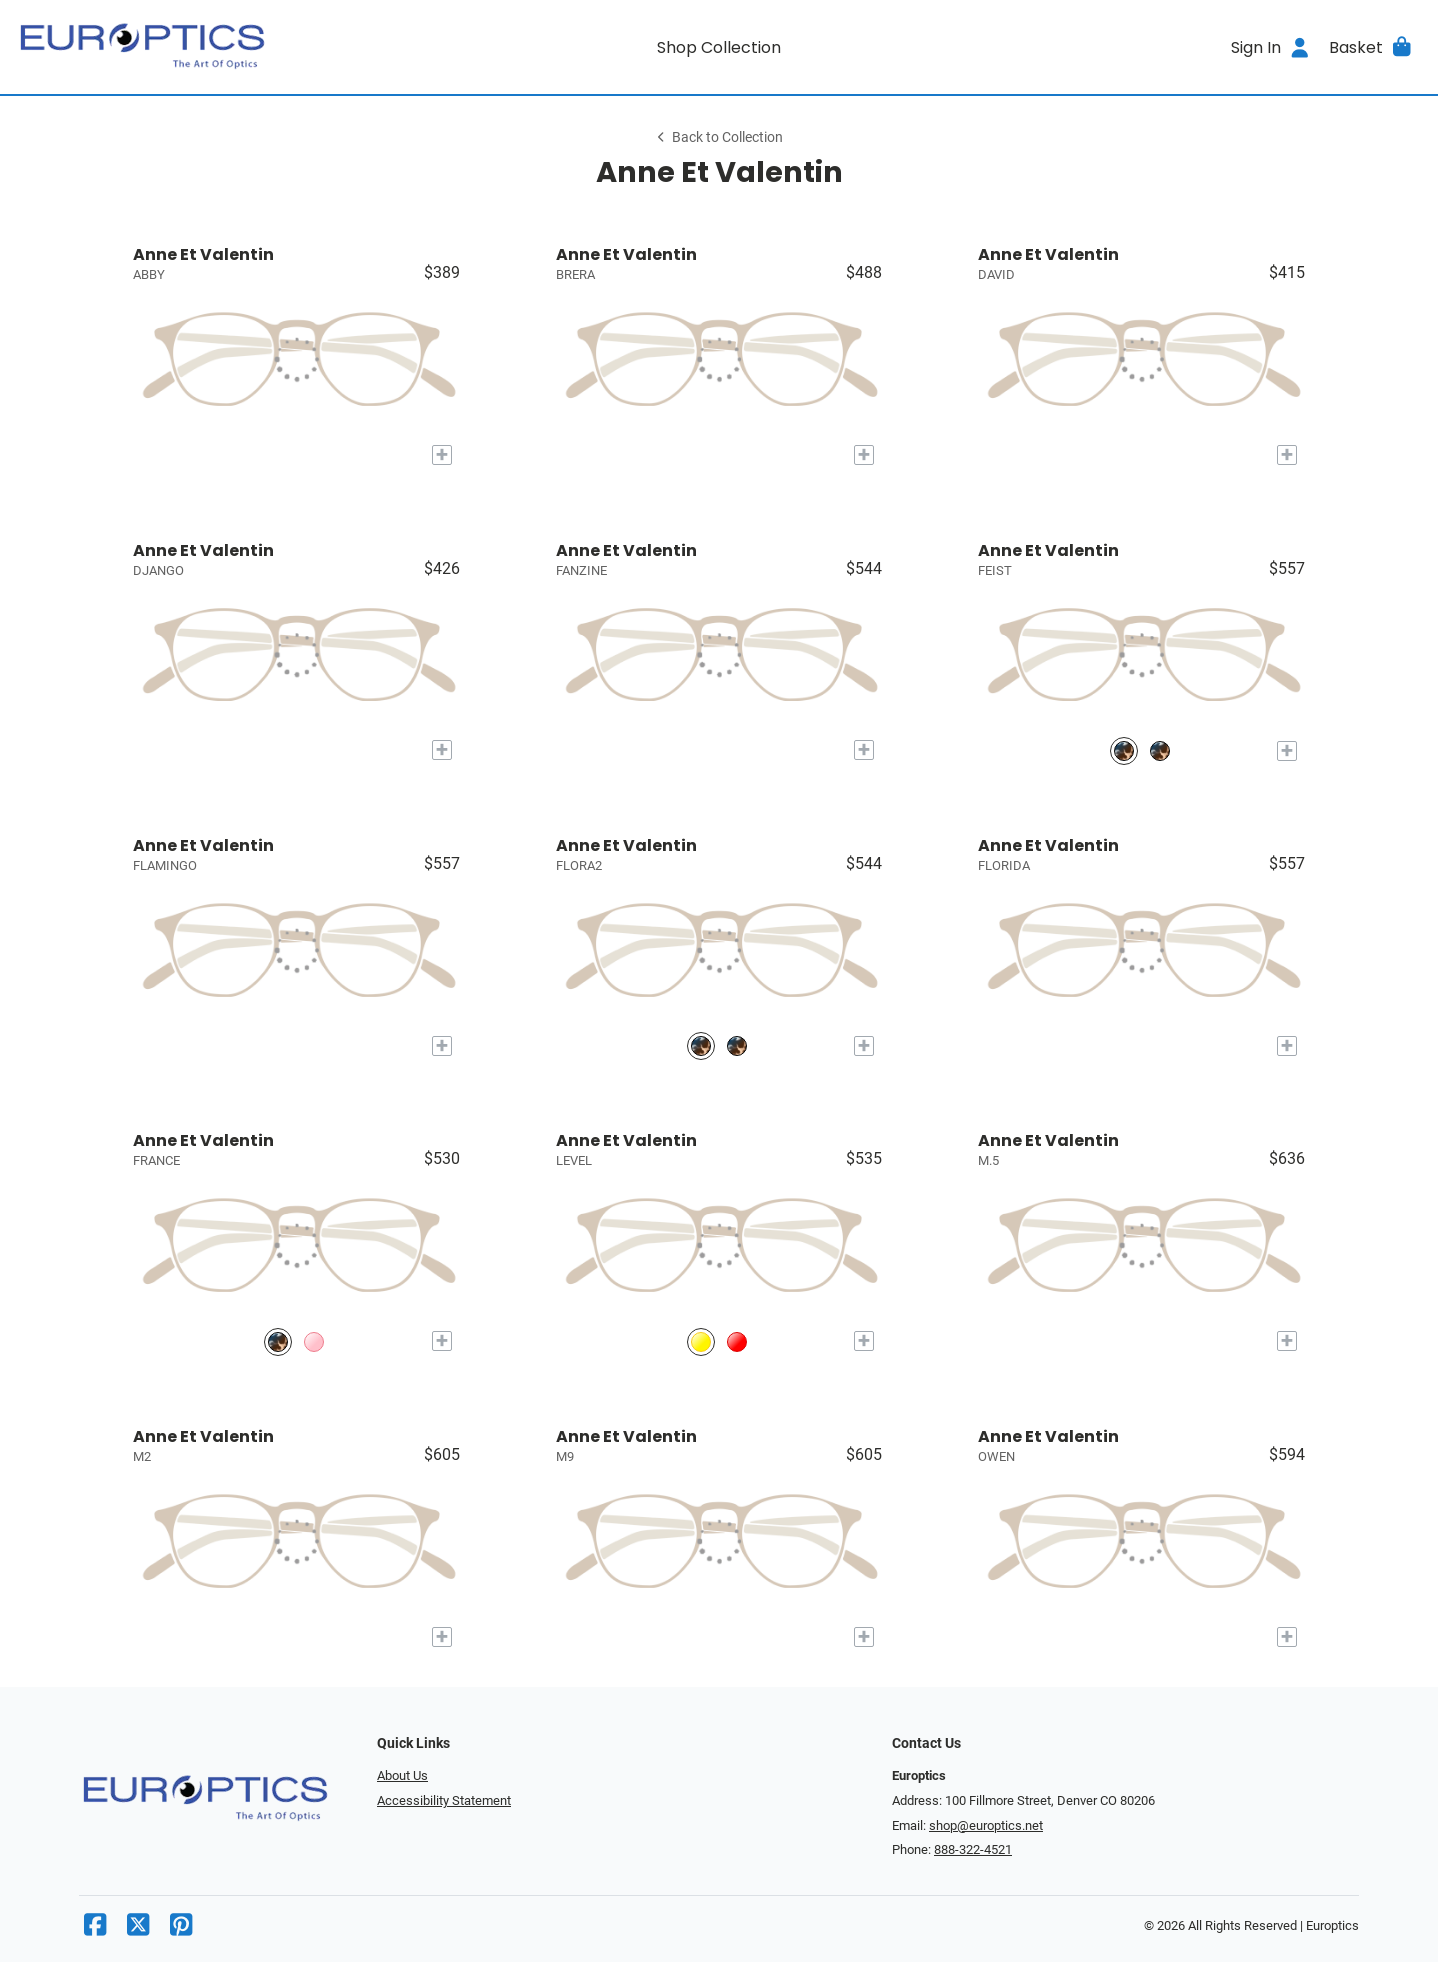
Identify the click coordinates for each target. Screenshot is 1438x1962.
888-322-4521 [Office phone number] (973, 1849)
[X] (138, 1929)
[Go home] (192, 47)
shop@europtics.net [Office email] (986, 1825)
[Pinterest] (181, 1929)
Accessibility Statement (444, 1800)
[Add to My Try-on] (442, 455)
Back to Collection (719, 137)
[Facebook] (95, 1929)
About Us (402, 1775)
